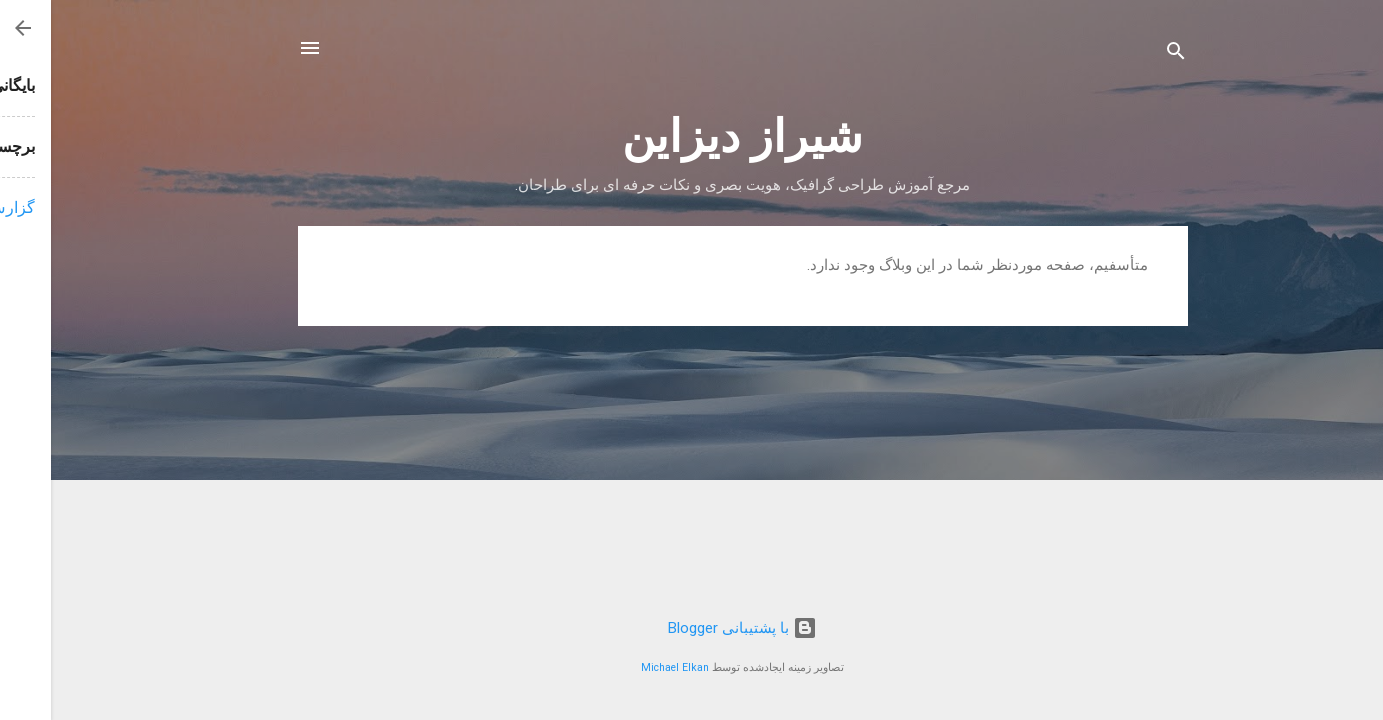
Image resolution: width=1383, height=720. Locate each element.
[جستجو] (1125, 54)
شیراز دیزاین (691, 136)
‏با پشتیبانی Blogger (691, 628)
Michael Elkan (624, 667)
